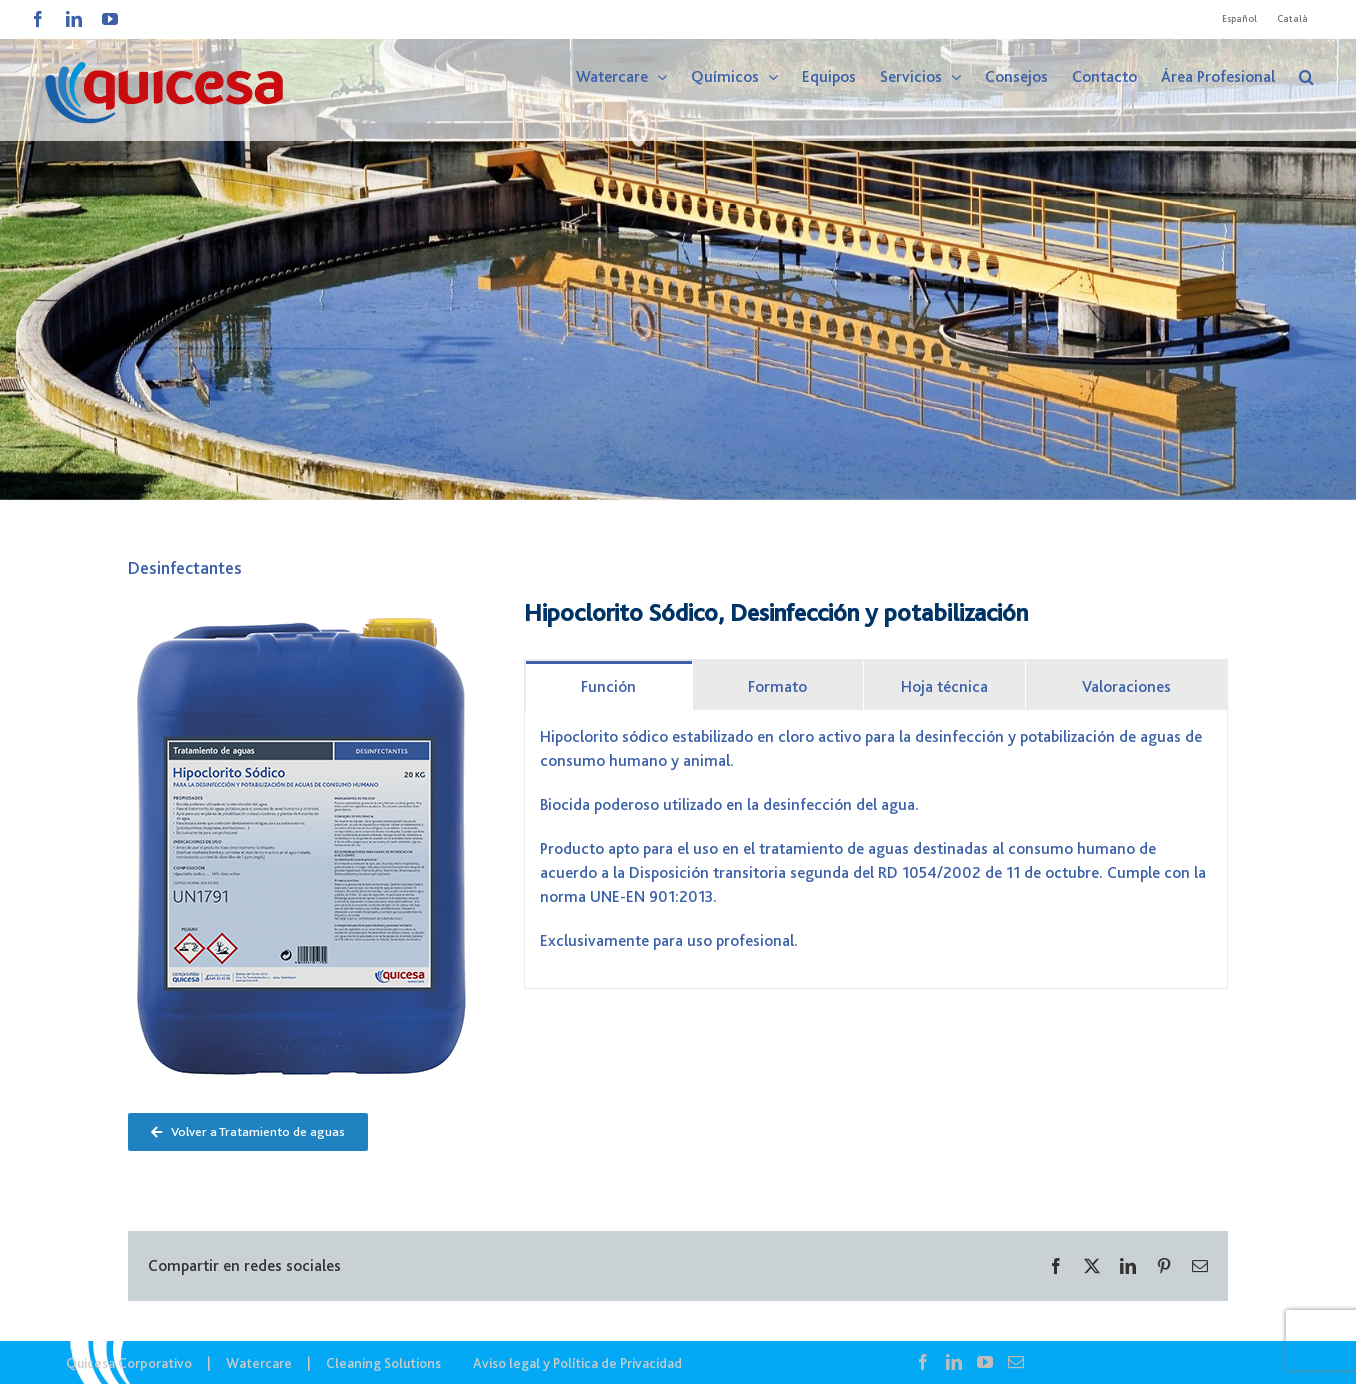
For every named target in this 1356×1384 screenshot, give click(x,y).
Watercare (259, 1363)
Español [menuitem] (1239, 18)
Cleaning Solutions (383, 1363)
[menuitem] (1239, 19)
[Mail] (1016, 1362)
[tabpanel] (876, 849)
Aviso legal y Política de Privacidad (577, 1363)
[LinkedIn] (954, 1362)
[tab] (609, 685)
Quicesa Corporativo (129, 1363)
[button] (1306, 77)
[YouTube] (985, 1362)
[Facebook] (923, 1362)
